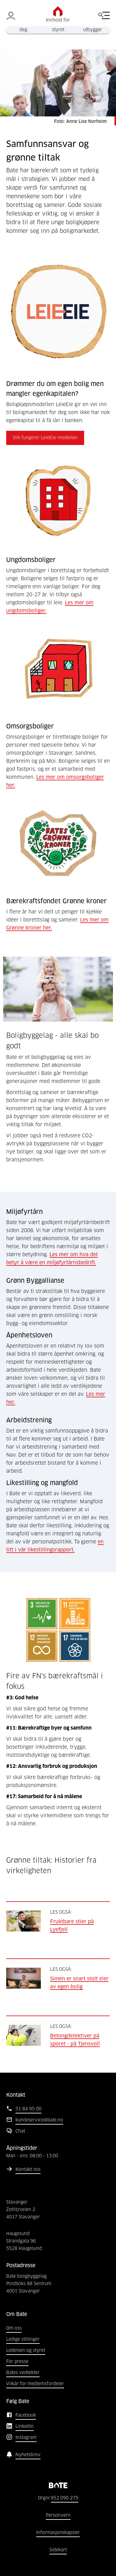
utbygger (92, 30)
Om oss (14, 2328)
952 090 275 (64, 2498)
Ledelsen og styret (25, 2350)
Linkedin (24, 2426)
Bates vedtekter (23, 2373)
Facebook (25, 2415)
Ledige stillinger (23, 2339)
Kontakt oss (28, 2169)
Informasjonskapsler (58, 2533)
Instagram (26, 2437)
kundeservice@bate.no (39, 2120)
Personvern (58, 2515)
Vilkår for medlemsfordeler (35, 2384)
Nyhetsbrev (28, 2455)
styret (58, 30)
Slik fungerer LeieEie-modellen (45, 438)
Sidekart (58, 2550)
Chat (20, 2131)
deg (23, 30)
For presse (17, 2362)
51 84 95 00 (28, 2109)
